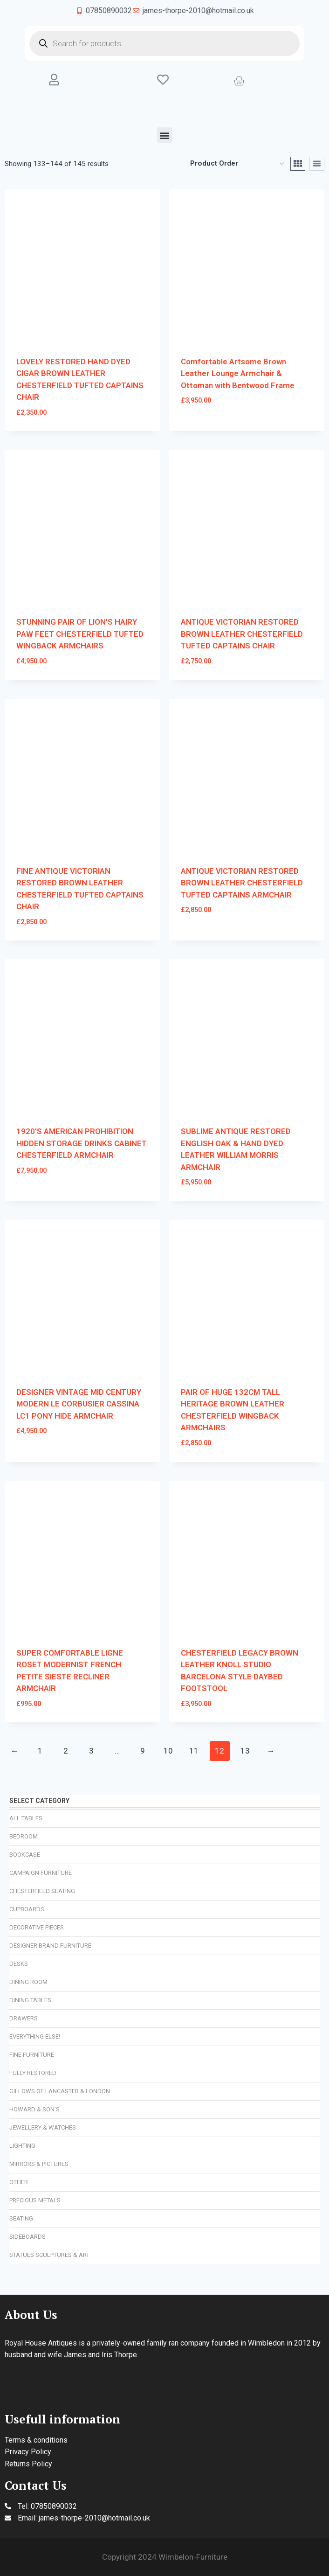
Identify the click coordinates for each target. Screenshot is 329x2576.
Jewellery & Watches (42, 2127)
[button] (164, 135)
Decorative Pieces (36, 1927)
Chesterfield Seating (42, 1890)
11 (194, 1750)
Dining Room (28, 1981)
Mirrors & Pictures (39, 2163)
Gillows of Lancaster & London (59, 2091)
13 (245, 1750)
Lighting (22, 2145)
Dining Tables (30, 2000)
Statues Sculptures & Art (49, 2254)
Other (18, 2182)
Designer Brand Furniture (50, 1945)
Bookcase (24, 1854)
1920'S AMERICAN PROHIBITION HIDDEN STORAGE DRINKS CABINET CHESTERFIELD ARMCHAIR (81, 1143)
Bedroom (23, 1836)
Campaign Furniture (40, 1872)
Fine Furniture (31, 2054)
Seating (21, 2218)
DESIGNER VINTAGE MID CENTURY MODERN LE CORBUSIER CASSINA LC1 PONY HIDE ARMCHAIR (78, 1403)
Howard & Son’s (34, 2109)
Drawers (23, 2018)
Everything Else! (34, 2036)
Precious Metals (35, 2200)
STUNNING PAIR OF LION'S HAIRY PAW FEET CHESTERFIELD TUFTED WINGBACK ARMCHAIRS (80, 633)
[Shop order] (237, 164)
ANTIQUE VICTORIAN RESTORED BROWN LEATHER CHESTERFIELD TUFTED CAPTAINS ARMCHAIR (242, 882)
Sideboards (27, 2236)
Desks (18, 1963)
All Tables (25, 1818)
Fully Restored (32, 2072)
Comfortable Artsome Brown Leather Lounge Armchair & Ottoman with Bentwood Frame (238, 373)
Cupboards (26, 1909)
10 (168, 1750)
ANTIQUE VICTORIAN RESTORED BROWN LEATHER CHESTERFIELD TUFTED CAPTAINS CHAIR (242, 633)
